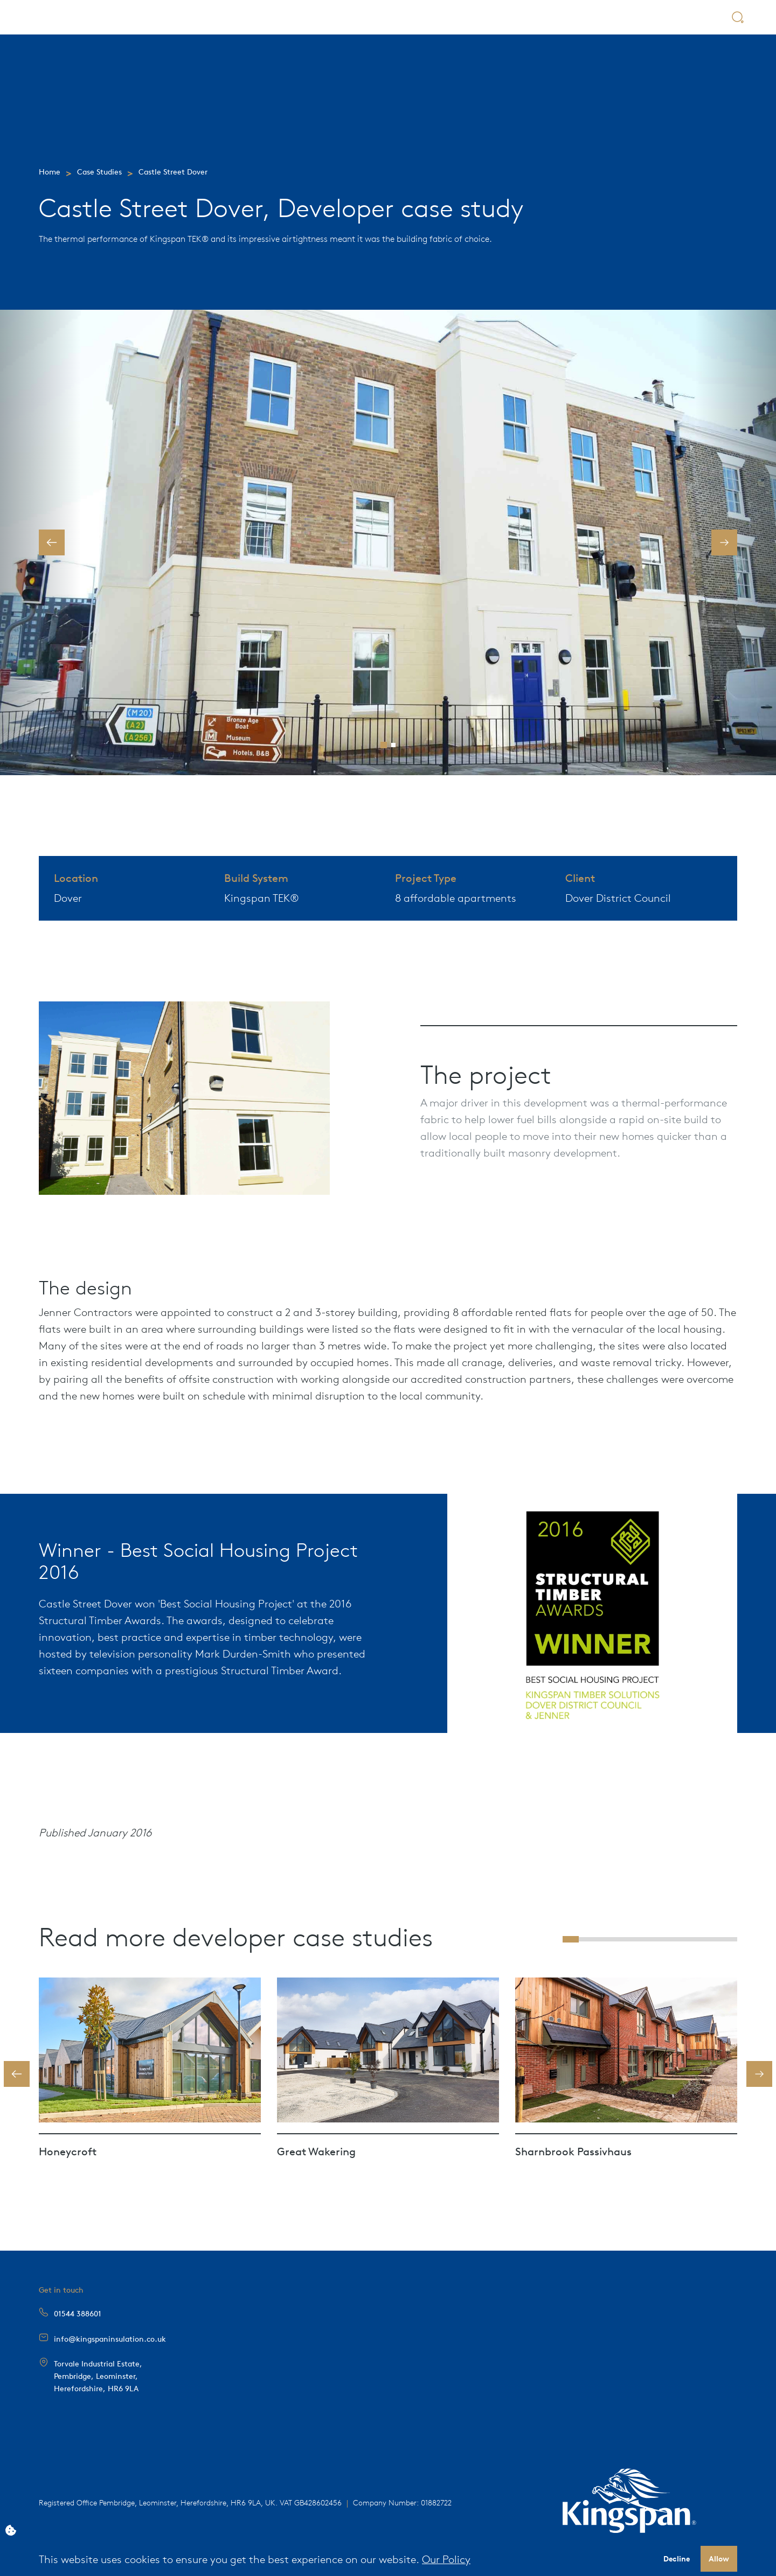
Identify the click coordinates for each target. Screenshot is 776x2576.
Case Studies (99, 171)
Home (49, 171)
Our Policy (446, 2558)
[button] (52, 542)
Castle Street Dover (172, 171)
